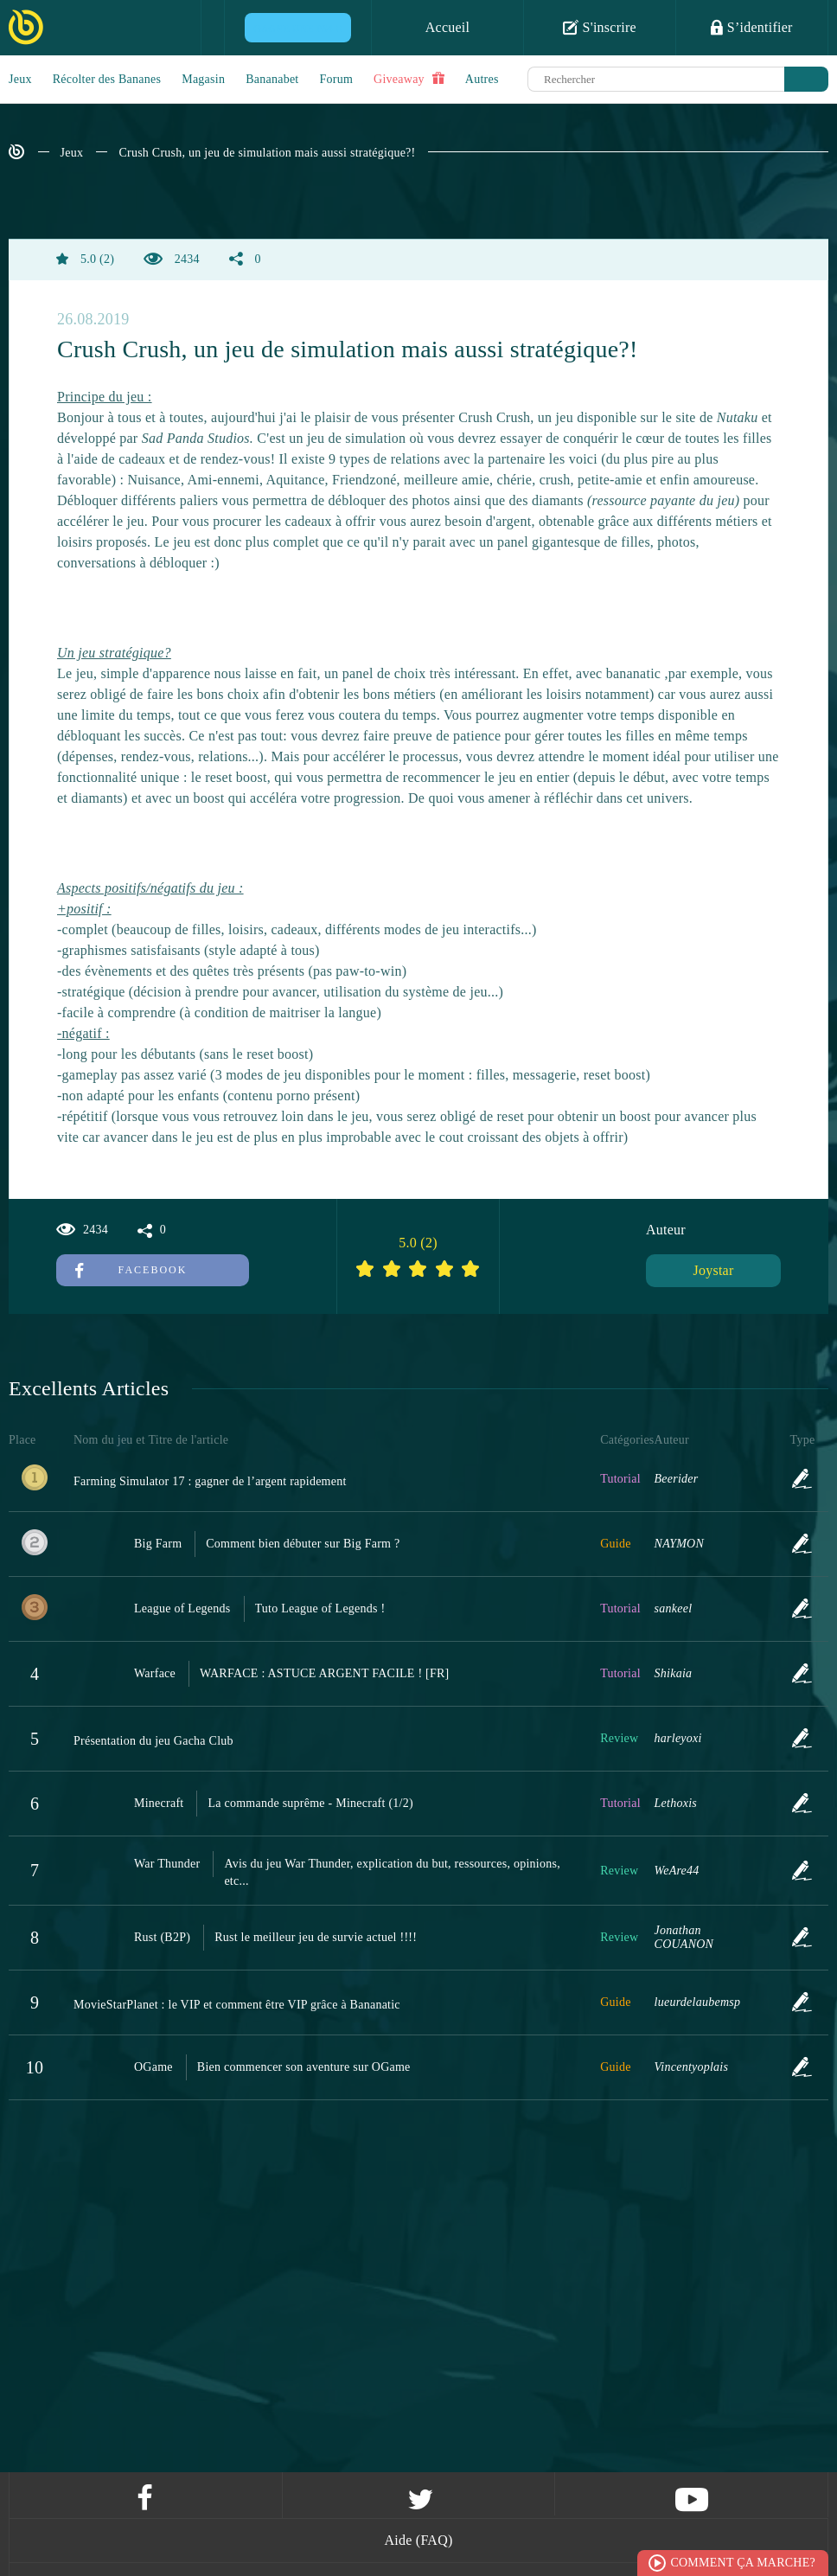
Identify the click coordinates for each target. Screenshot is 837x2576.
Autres (482, 79)
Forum (337, 79)
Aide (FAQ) (418, 2540)
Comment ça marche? (742, 2562)
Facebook (131, 1270)
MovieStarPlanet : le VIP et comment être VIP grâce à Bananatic (236, 2004)
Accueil (447, 27)
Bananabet (272, 79)
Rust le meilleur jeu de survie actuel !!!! (315, 1937)
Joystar (713, 1270)
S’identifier (751, 27)
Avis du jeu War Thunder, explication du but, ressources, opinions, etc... (391, 1872)
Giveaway (409, 79)
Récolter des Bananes (107, 79)
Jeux (20, 79)
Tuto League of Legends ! (320, 1608)
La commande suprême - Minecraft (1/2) (310, 1803)
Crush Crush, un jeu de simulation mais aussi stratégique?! (266, 152)
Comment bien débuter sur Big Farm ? (302, 1543)
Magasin (203, 79)
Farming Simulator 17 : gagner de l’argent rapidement (210, 1481)
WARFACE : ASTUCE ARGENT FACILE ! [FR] (325, 1673)
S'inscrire (599, 27)
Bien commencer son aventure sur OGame (304, 2066)
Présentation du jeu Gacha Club (153, 1740)
